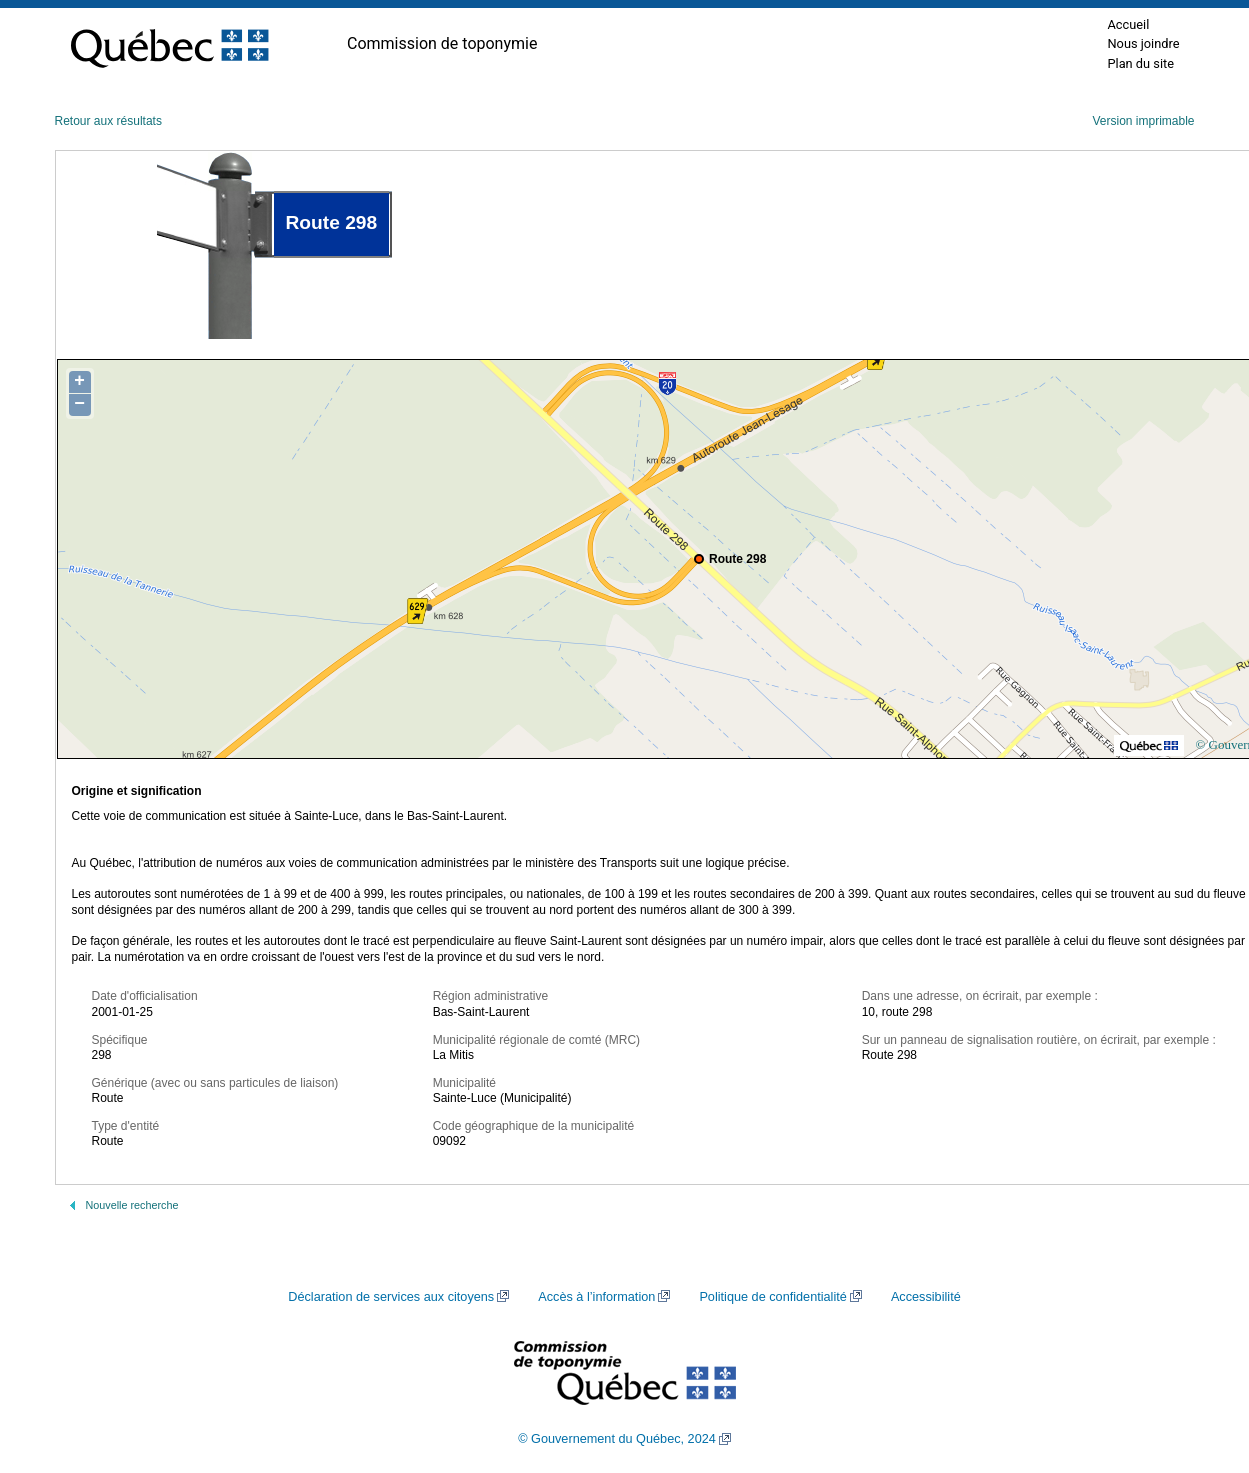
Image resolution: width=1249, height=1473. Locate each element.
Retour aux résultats (108, 121)
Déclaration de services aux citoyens (391, 1297)
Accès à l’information (596, 1297)
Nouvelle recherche (132, 1205)
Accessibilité (926, 1297)
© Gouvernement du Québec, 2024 (617, 1439)
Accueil (1128, 24)
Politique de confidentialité (772, 1297)
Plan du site (1140, 63)
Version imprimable (1143, 121)
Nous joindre (1143, 43)
